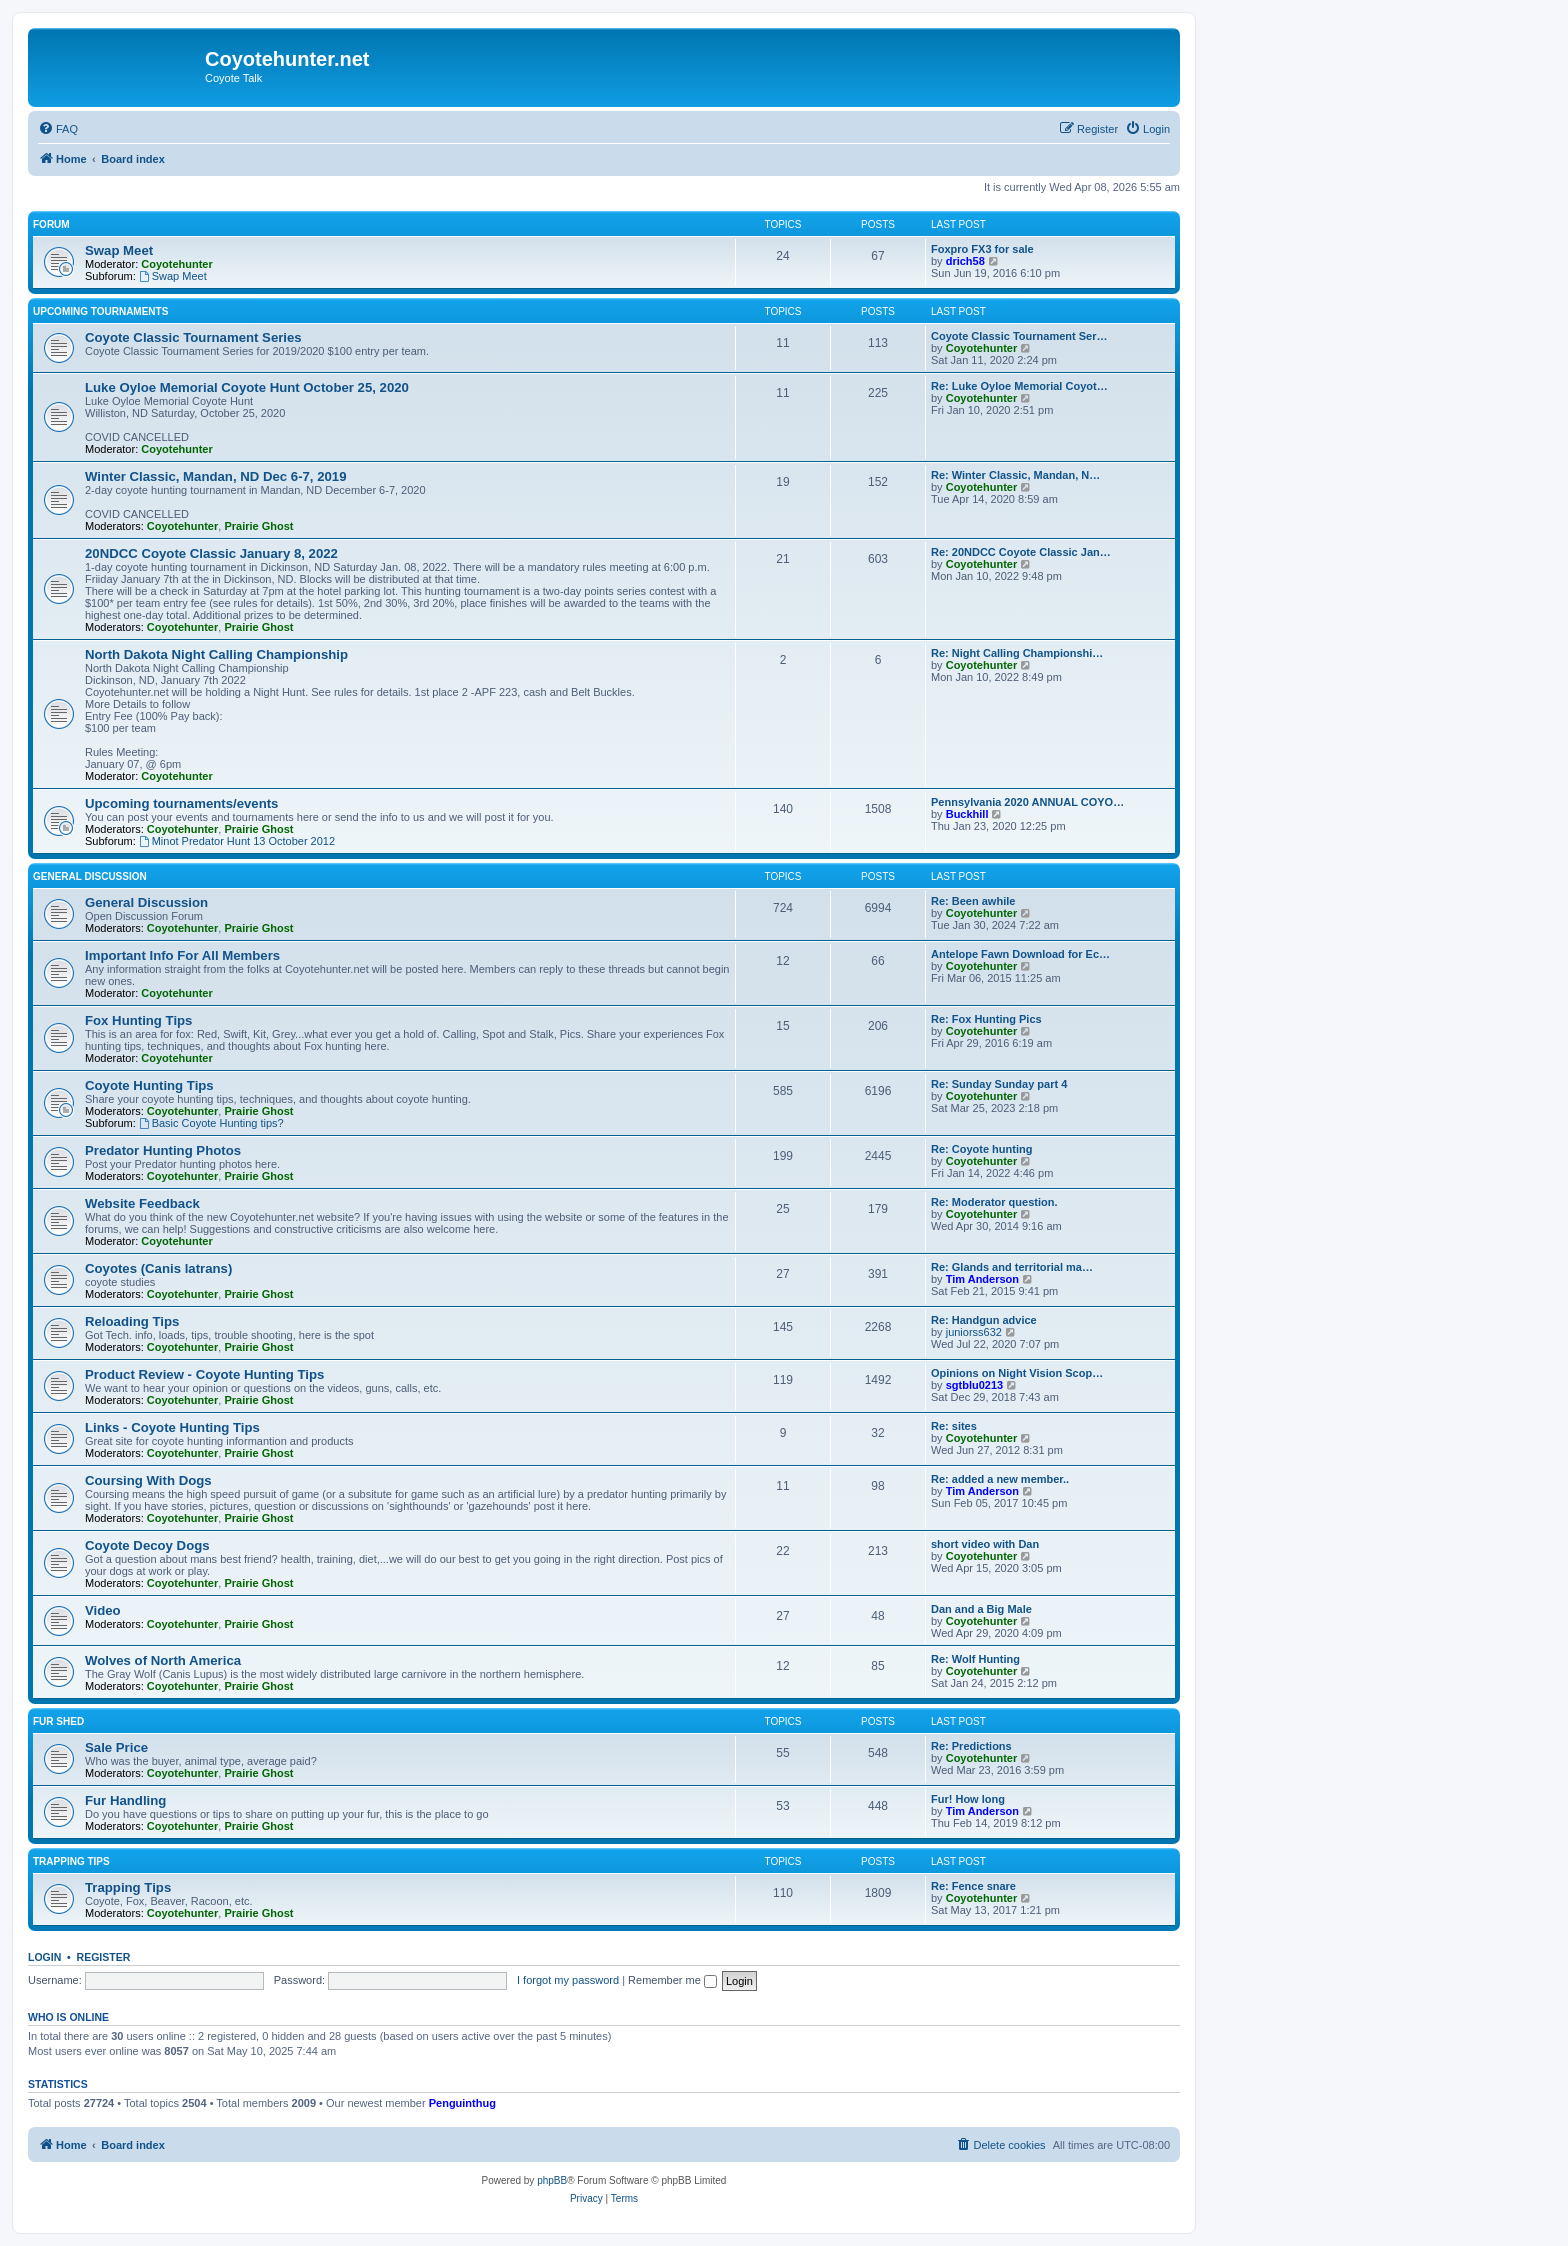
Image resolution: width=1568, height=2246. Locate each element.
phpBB (552, 2180)
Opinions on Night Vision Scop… (1017, 1373)
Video (103, 1610)
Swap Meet (119, 250)
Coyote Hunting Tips (149, 1085)
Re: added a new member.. (1000, 1479)
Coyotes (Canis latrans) (158, 1268)
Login (44, 1957)
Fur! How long (968, 1799)
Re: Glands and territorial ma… (1012, 1267)
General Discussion (90, 876)
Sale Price (116, 1747)
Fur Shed (58, 1721)
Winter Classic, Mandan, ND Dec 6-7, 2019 (216, 476)
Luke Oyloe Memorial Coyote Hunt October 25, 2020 (247, 387)
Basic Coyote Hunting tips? (211, 1123)
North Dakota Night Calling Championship (216, 654)
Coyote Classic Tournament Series (193, 337)
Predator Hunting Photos (163, 1150)
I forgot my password (568, 1980)
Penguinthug (462, 2103)
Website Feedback (142, 1203)
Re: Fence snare (973, 1886)
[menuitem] (58, 129)
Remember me (672, 1980)
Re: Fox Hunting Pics (986, 1019)
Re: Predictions (971, 1746)
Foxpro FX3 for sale (982, 249)
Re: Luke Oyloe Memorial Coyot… (1019, 386)
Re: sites (954, 1426)
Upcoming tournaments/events (181, 803)
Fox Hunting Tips (138, 1020)
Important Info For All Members (182, 955)
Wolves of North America (163, 1660)
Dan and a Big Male (981, 1609)
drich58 (965, 261)
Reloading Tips (132, 1321)
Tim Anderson (982, 1279)
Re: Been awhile (973, 901)
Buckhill (967, 814)
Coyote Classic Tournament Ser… (1019, 336)
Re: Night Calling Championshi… (1017, 653)
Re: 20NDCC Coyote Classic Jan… (1021, 552)
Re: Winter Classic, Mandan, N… (1015, 475)
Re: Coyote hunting (981, 1149)
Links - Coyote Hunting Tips (172, 1427)
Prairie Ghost (258, 526)
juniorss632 (974, 1332)
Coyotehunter (177, 264)
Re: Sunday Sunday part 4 (999, 1084)
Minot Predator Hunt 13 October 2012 (237, 841)
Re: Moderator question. (994, 1202)
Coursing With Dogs (148, 1480)
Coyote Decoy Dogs (147, 1545)
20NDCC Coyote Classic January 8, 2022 (211, 553)
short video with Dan (985, 1544)
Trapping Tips (71, 1861)
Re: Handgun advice (984, 1320)
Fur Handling (125, 1800)
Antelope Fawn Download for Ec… (1020, 954)
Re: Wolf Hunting (975, 1659)
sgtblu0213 (974, 1385)
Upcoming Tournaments (100, 311)
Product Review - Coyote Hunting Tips (204, 1374)
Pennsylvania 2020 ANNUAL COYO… (1027, 802)
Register (104, 1957)
